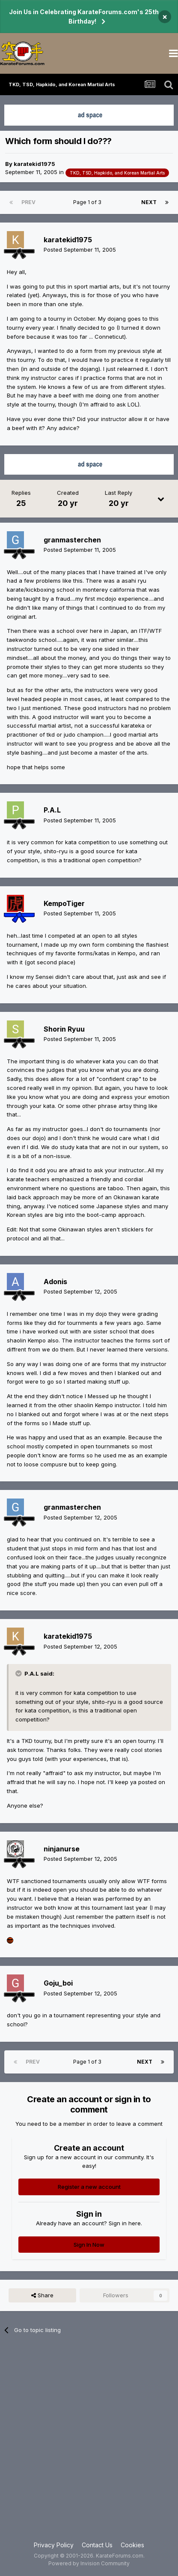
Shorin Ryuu (64, 1029)
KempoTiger (64, 903)
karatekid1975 (34, 163)
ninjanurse (62, 1849)
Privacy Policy (54, 2545)
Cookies (132, 2545)
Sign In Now (89, 2244)
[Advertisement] (89, 2442)
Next (149, 202)
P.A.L (52, 810)
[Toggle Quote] (19, 1673)
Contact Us (97, 2545)
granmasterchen (72, 540)
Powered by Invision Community (89, 2563)
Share (42, 2295)
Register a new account (89, 2186)
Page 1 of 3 (88, 202)
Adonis (55, 1281)
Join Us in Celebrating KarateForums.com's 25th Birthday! (84, 16)
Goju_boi (58, 1983)
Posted (80, 249)
